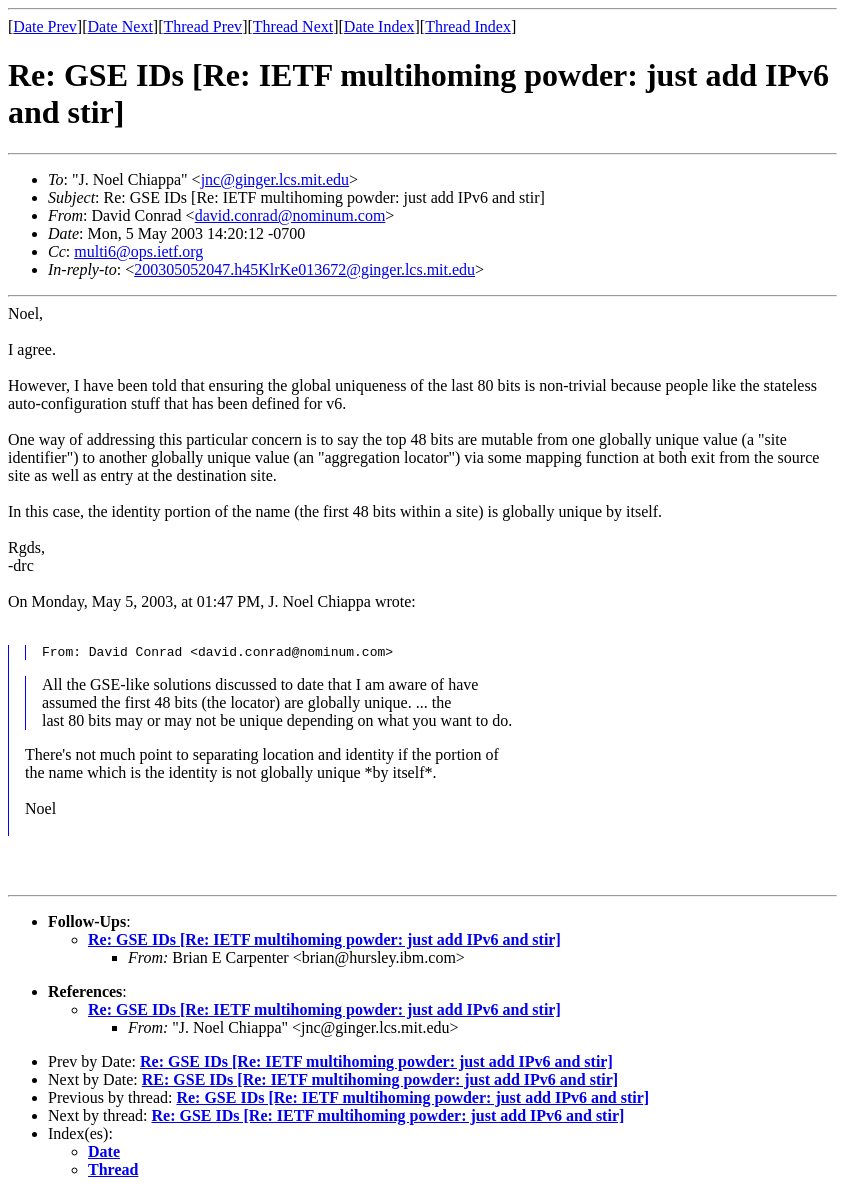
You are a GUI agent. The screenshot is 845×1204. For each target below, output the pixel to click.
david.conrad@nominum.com (290, 215)
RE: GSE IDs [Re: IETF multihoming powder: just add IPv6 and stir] (380, 1088)
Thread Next (293, 26)
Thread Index (468, 26)
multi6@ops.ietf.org (138, 251)
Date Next (120, 26)
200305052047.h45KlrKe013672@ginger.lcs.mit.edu (304, 269)
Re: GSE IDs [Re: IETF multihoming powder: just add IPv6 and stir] (324, 948)
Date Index (379, 26)
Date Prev (45, 26)
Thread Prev (202, 26)
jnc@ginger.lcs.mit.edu (275, 179)
